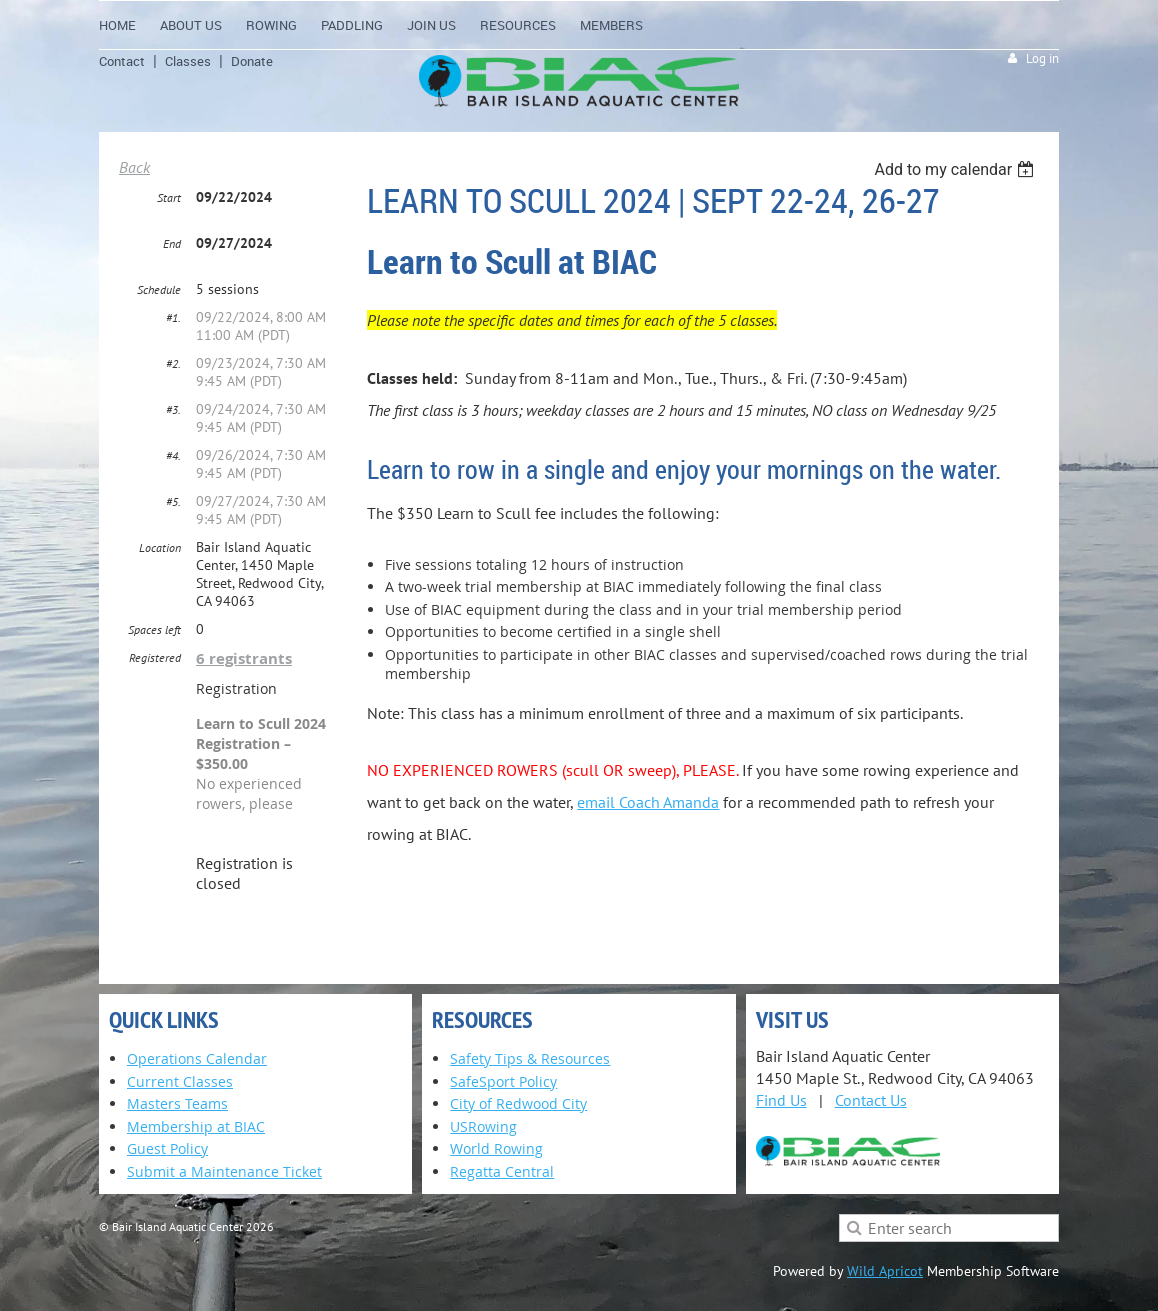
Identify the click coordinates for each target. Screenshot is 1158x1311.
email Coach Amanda (648, 802)
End (172, 243)
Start (169, 197)
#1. (173, 317)
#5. (173, 501)
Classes (188, 61)
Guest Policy (167, 1148)
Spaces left (154, 629)
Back (134, 167)
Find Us (781, 1100)
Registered (155, 657)
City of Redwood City (518, 1103)
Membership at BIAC (196, 1126)
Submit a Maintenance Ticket (224, 1171)
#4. (173, 455)
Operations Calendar (197, 1058)
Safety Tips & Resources (530, 1058)
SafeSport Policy (503, 1081)
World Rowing (496, 1148)
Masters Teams (177, 1103)
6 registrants (244, 658)
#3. (173, 409)
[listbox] (956, 169)
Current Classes (180, 1081)
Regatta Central (502, 1171)
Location (160, 547)
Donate (252, 61)
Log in (1042, 58)
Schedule (159, 289)
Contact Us (871, 1100)
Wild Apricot (885, 1271)
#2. (173, 363)
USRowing (483, 1126)
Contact (122, 61)
